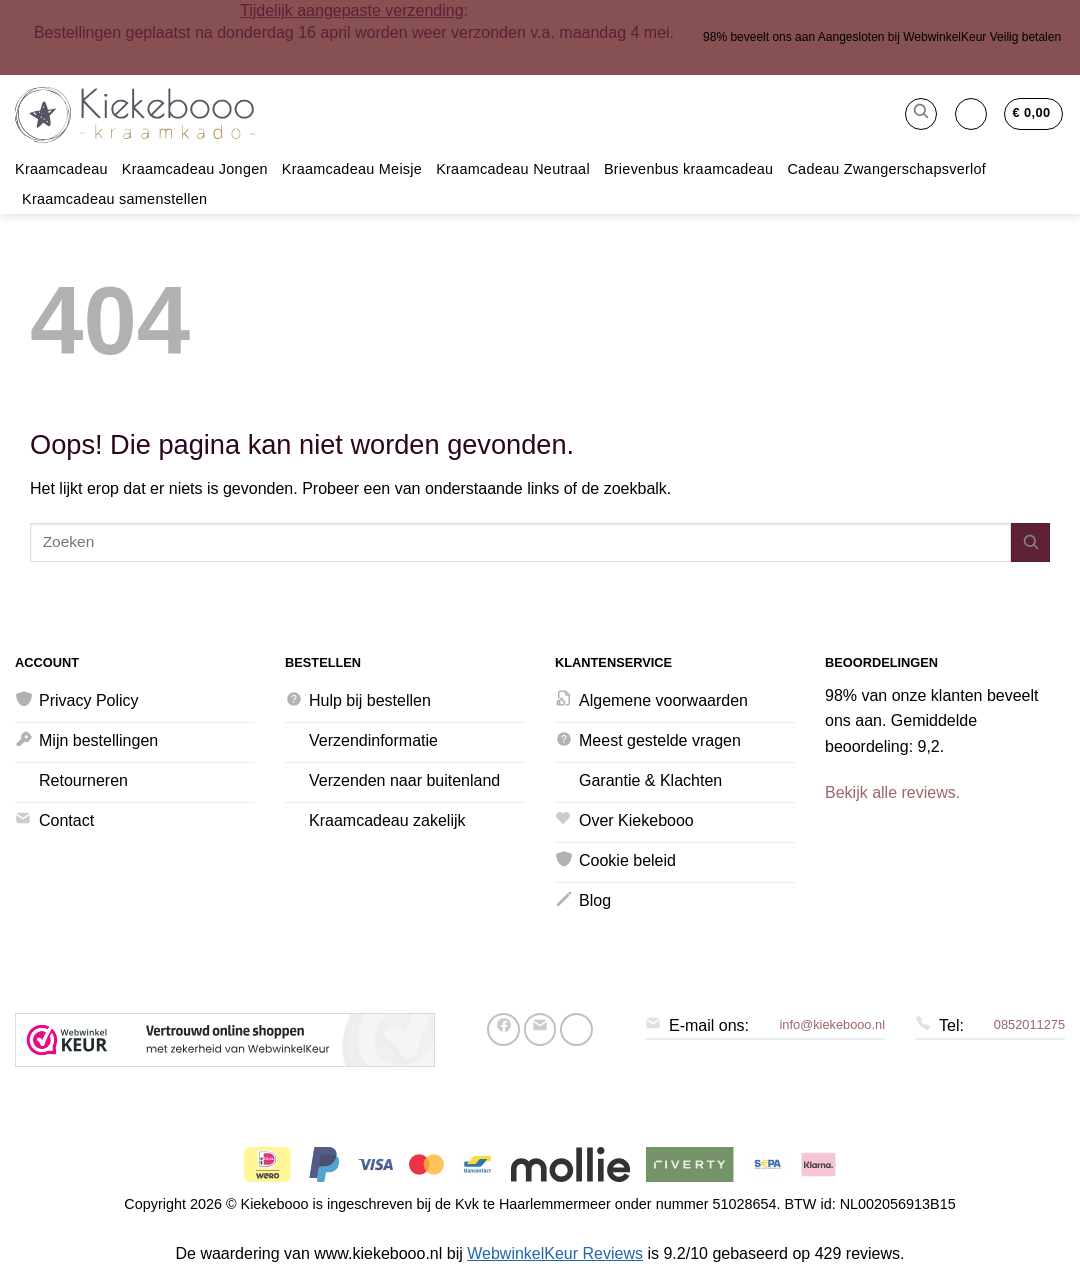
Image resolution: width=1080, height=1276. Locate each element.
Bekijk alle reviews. (892, 792)
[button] (921, 114)
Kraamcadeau (61, 169)
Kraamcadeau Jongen (195, 169)
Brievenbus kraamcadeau (689, 169)
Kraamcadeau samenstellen (114, 199)
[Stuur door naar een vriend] (540, 1029)
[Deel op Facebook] (503, 1029)
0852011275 (1029, 1024)
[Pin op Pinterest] (576, 1029)
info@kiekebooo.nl (832, 1024)
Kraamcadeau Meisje (352, 169)
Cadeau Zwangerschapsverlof (886, 169)
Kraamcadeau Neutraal (513, 169)
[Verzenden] (1030, 542)
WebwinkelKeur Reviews (555, 1253)
